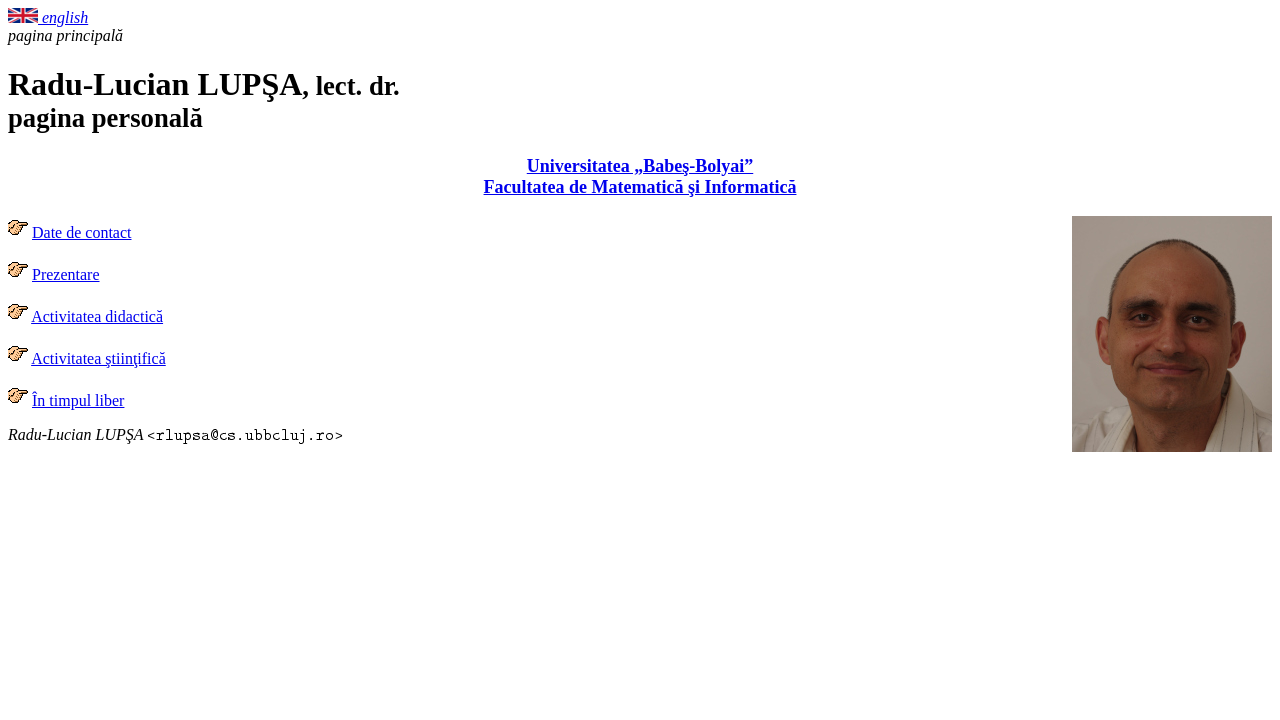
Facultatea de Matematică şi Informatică (640, 187)
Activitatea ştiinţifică (98, 358)
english (48, 17)
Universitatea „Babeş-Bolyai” (640, 166)
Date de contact (82, 232)
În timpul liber (78, 400)
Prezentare (66, 274)
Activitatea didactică (97, 316)
